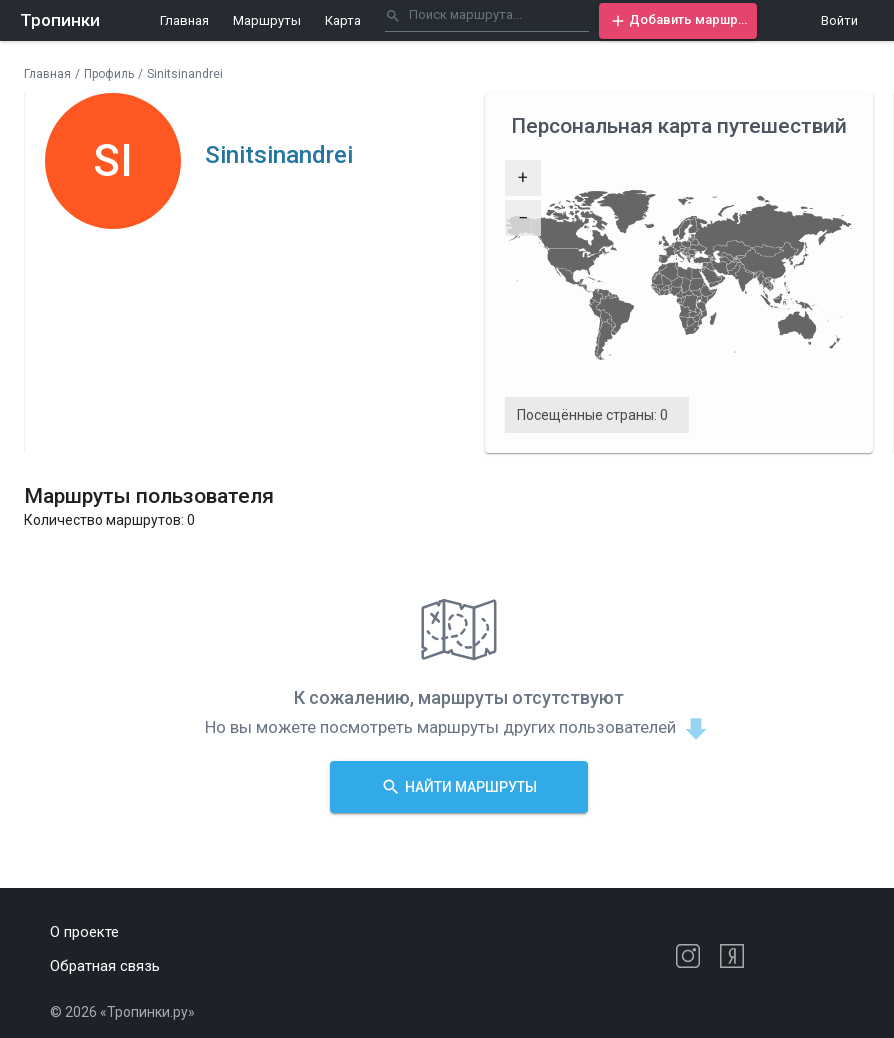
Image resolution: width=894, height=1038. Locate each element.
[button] (678, 21)
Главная (184, 20)
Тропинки (60, 20)
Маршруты (267, 20)
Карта (343, 20)
